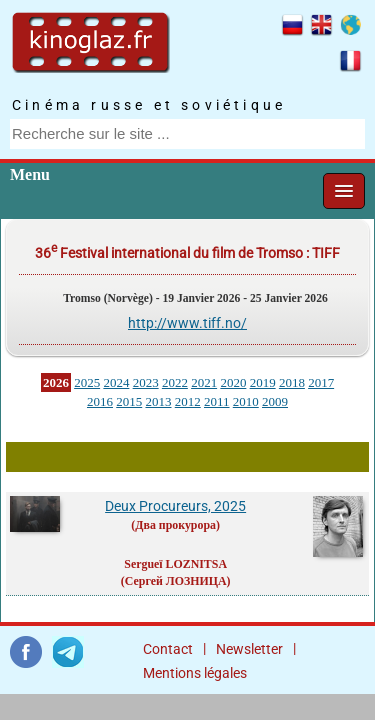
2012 (188, 401)
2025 (87, 382)
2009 (275, 401)
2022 (175, 382)
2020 (233, 382)
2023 (146, 382)
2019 (263, 382)
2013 (158, 401)
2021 (204, 382)
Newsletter (249, 649)
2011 (217, 401)
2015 (129, 401)
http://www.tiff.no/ (187, 323)
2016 (100, 401)
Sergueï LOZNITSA (175, 564)
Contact (168, 649)
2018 (292, 382)
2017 (321, 382)
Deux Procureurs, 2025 (175, 506)
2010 (246, 401)
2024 (116, 382)
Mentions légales (195, 673)
